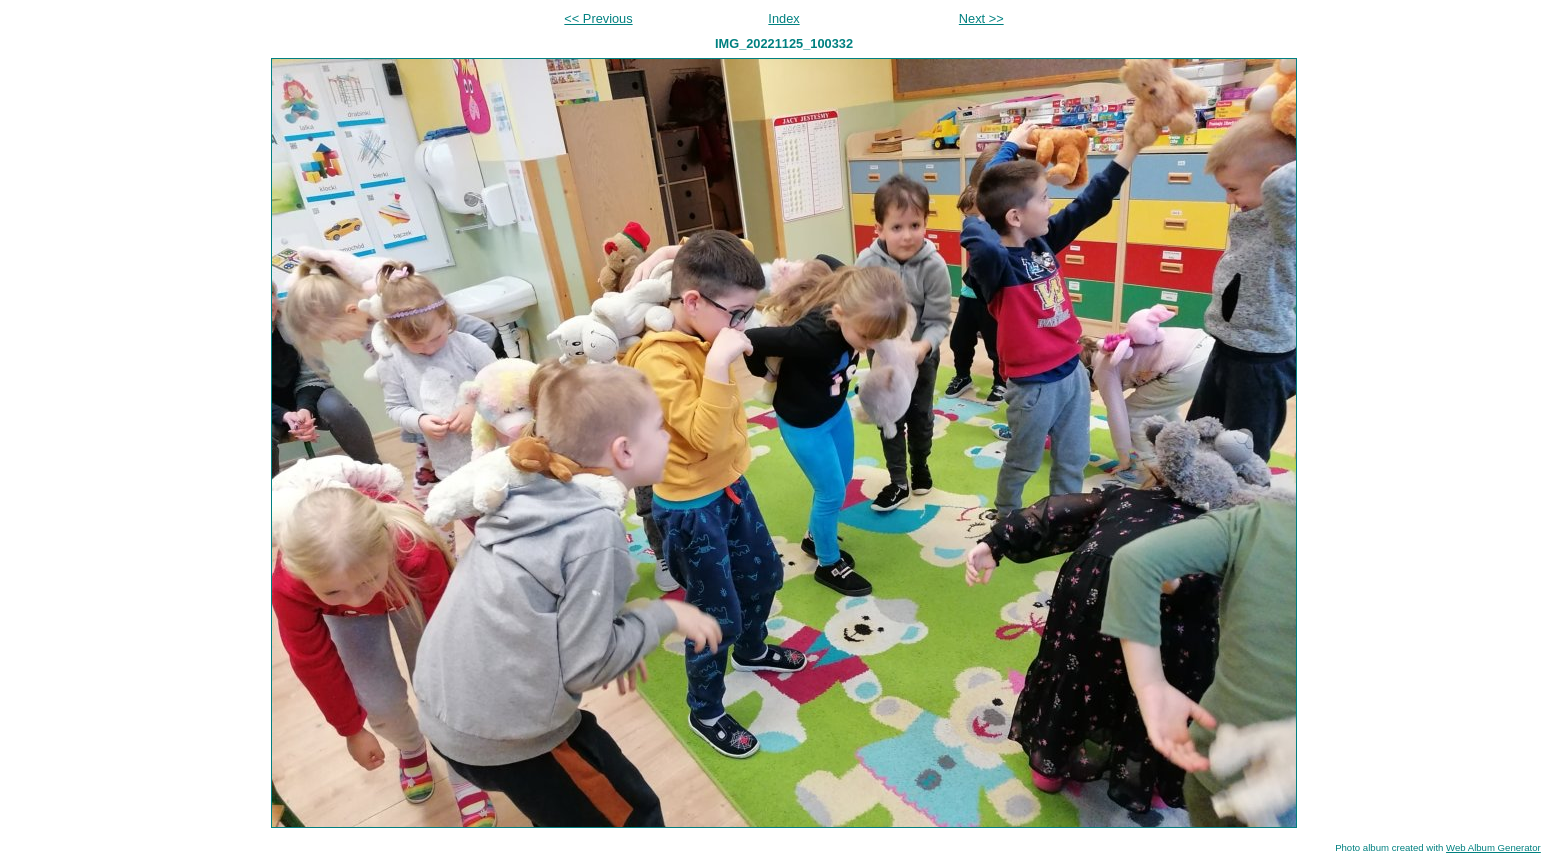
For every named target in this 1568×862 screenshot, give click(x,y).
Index (783, 18)
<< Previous (598, 18)
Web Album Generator (1493, 847)
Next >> (981, 18)
